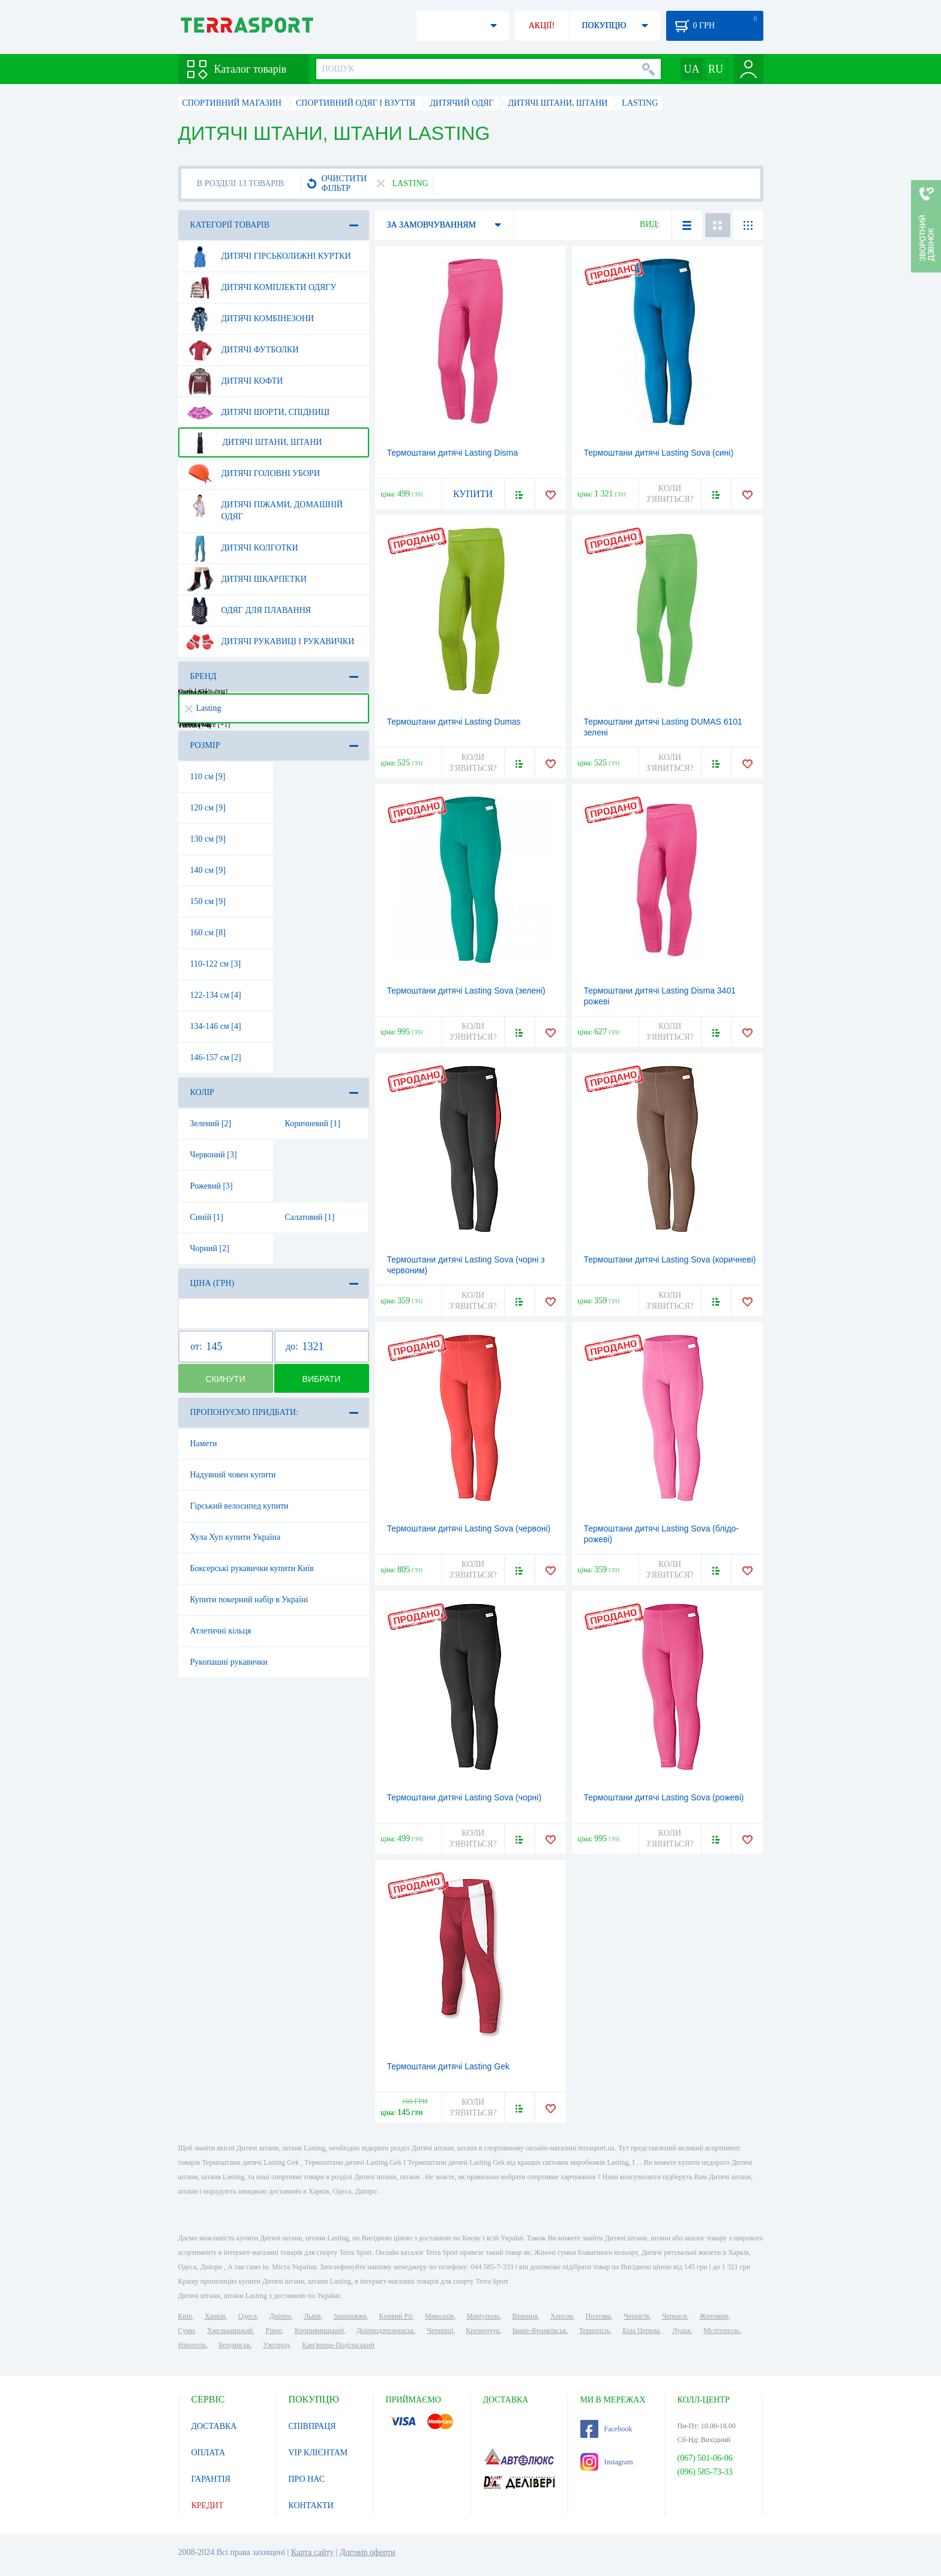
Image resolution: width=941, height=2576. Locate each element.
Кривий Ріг (396, 2316)
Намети (203, 1443)
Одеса (247, 2316)
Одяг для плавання (248, 610)
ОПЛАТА (208, 2452)
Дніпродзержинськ (385, 2330)
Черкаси (674, 2316)
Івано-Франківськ (540, 2330)
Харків (215, 2316)
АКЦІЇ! (542, 25)
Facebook (606, 2429)
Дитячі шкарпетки (246, 579)
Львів (312, 2316)
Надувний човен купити (233, 1474)
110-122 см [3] (215, 963)
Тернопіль (594, 2330)
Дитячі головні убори (253, 473)
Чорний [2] (209, 1248)
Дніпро (280, 2316)
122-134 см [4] (215, 995)
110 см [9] (208, 776)
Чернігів (636, 2316)
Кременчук (483, 2330)
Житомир (714, 2316)
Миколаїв (439, 2316)
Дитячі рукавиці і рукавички (270, 642)
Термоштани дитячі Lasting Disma (452, 452)
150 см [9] (208, 901)
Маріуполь (483, 2316)
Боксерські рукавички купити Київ (252, 1568)
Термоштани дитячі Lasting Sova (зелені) (466, 990)
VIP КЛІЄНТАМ (318, 2452)
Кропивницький (319, 2330)
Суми (186, 2330)
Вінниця (525, 2316)
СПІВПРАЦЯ (312, 2426)
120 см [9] (208, 807)
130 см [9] (208, 838)
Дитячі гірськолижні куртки (268, 256)
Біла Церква (641, 2330)
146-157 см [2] (215, 1057)
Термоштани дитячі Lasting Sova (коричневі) (670, 1259)
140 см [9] (208, 870)
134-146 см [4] (215, 1026)
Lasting (203, 708)
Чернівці (440, 2330)
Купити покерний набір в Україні (249, 1599)
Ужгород (276, 2345)
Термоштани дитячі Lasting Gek (448, 2066)
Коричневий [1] (312, 1123)
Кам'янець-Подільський (338, 2345)
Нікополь (192, 2345)
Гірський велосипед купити (239, 1505)
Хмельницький (230, 2330)
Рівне (274, 2330)
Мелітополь (721, 2330)
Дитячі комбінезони (250, 319)
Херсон (561, 2316)
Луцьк (681, 2330)
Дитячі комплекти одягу (261, 287)
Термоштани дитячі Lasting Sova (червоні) (469, 1528)
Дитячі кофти (234, 381)
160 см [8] (208, 932)
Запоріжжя (349, 2316)
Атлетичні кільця (220, 1630)
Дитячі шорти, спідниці (258, 412)
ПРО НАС (307, 2479)
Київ (185, 2316)
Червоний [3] (213, 1154)
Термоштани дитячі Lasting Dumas (454, 721)
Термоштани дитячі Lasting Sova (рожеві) (664, 1797)
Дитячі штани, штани (254, 442)
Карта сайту (312, 2552)
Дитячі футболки (242, 350)
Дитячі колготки (242, 548)
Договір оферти (367, 2552)
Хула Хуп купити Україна (235, 1537)
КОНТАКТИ (311, 2505)
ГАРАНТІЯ (210, 2479)
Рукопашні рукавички (229, 1662)
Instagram (606, 2462)
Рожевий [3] (211, 1185)
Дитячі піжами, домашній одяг (264, 506)
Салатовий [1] (310, 1217)
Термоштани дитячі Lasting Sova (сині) (659, 452)
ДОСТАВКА (214, 2426)
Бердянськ (234, 2345)
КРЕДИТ (207, 2505)
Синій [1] (207, 1217)
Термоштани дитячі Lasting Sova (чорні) (464, 1797)
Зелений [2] (211, 1123)
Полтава (598, 2316)
